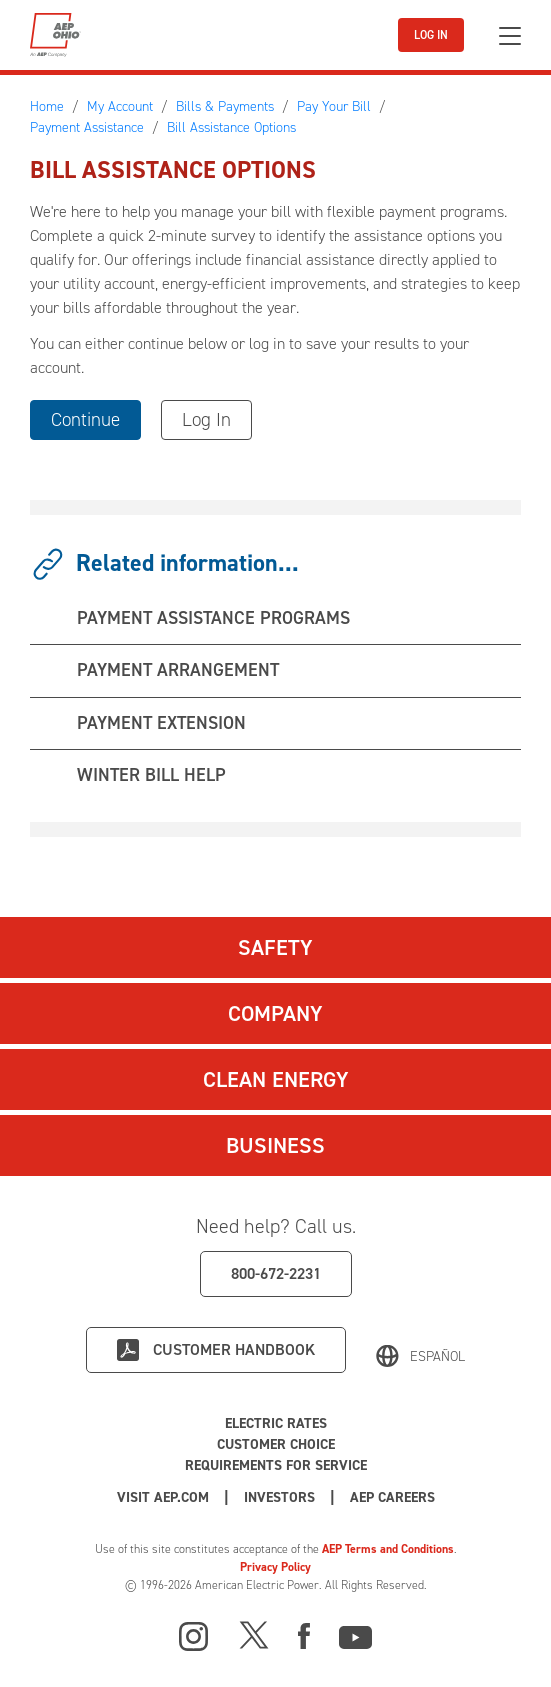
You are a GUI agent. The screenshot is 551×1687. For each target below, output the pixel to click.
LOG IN (431, 35)
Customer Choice (276, 1444)
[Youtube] (355, 1634)
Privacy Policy (275, 1567)
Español (437, 1356)
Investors (279, 1497)
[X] (254, 1634)
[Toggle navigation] (510, 35)
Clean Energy (276, 1079)
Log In (206, 419)
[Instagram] (194, 1637)
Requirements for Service (276, 1465)
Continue (85, 419)
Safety (275, 947)
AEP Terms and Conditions (388, 1549)
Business (275, 1145)
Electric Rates (276, 1423)
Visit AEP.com (163, 1497)
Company (275, 1013)
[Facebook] (304, 1634)
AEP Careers (392, 1497)
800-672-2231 (276, 1273)
